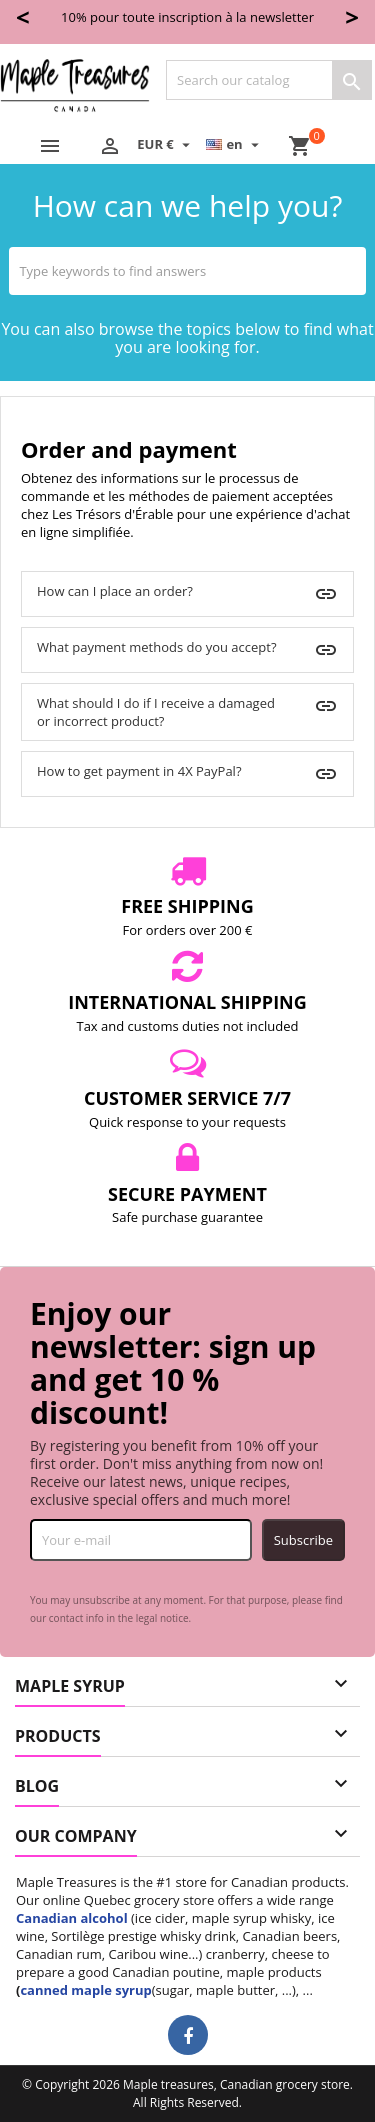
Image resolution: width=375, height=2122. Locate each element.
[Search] (269, 80)
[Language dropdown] (235, 144)
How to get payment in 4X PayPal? (139, 771)
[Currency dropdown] (166, 144)
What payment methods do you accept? (157, 647)
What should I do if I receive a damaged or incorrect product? (156, 712)
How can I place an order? (115, 591)
